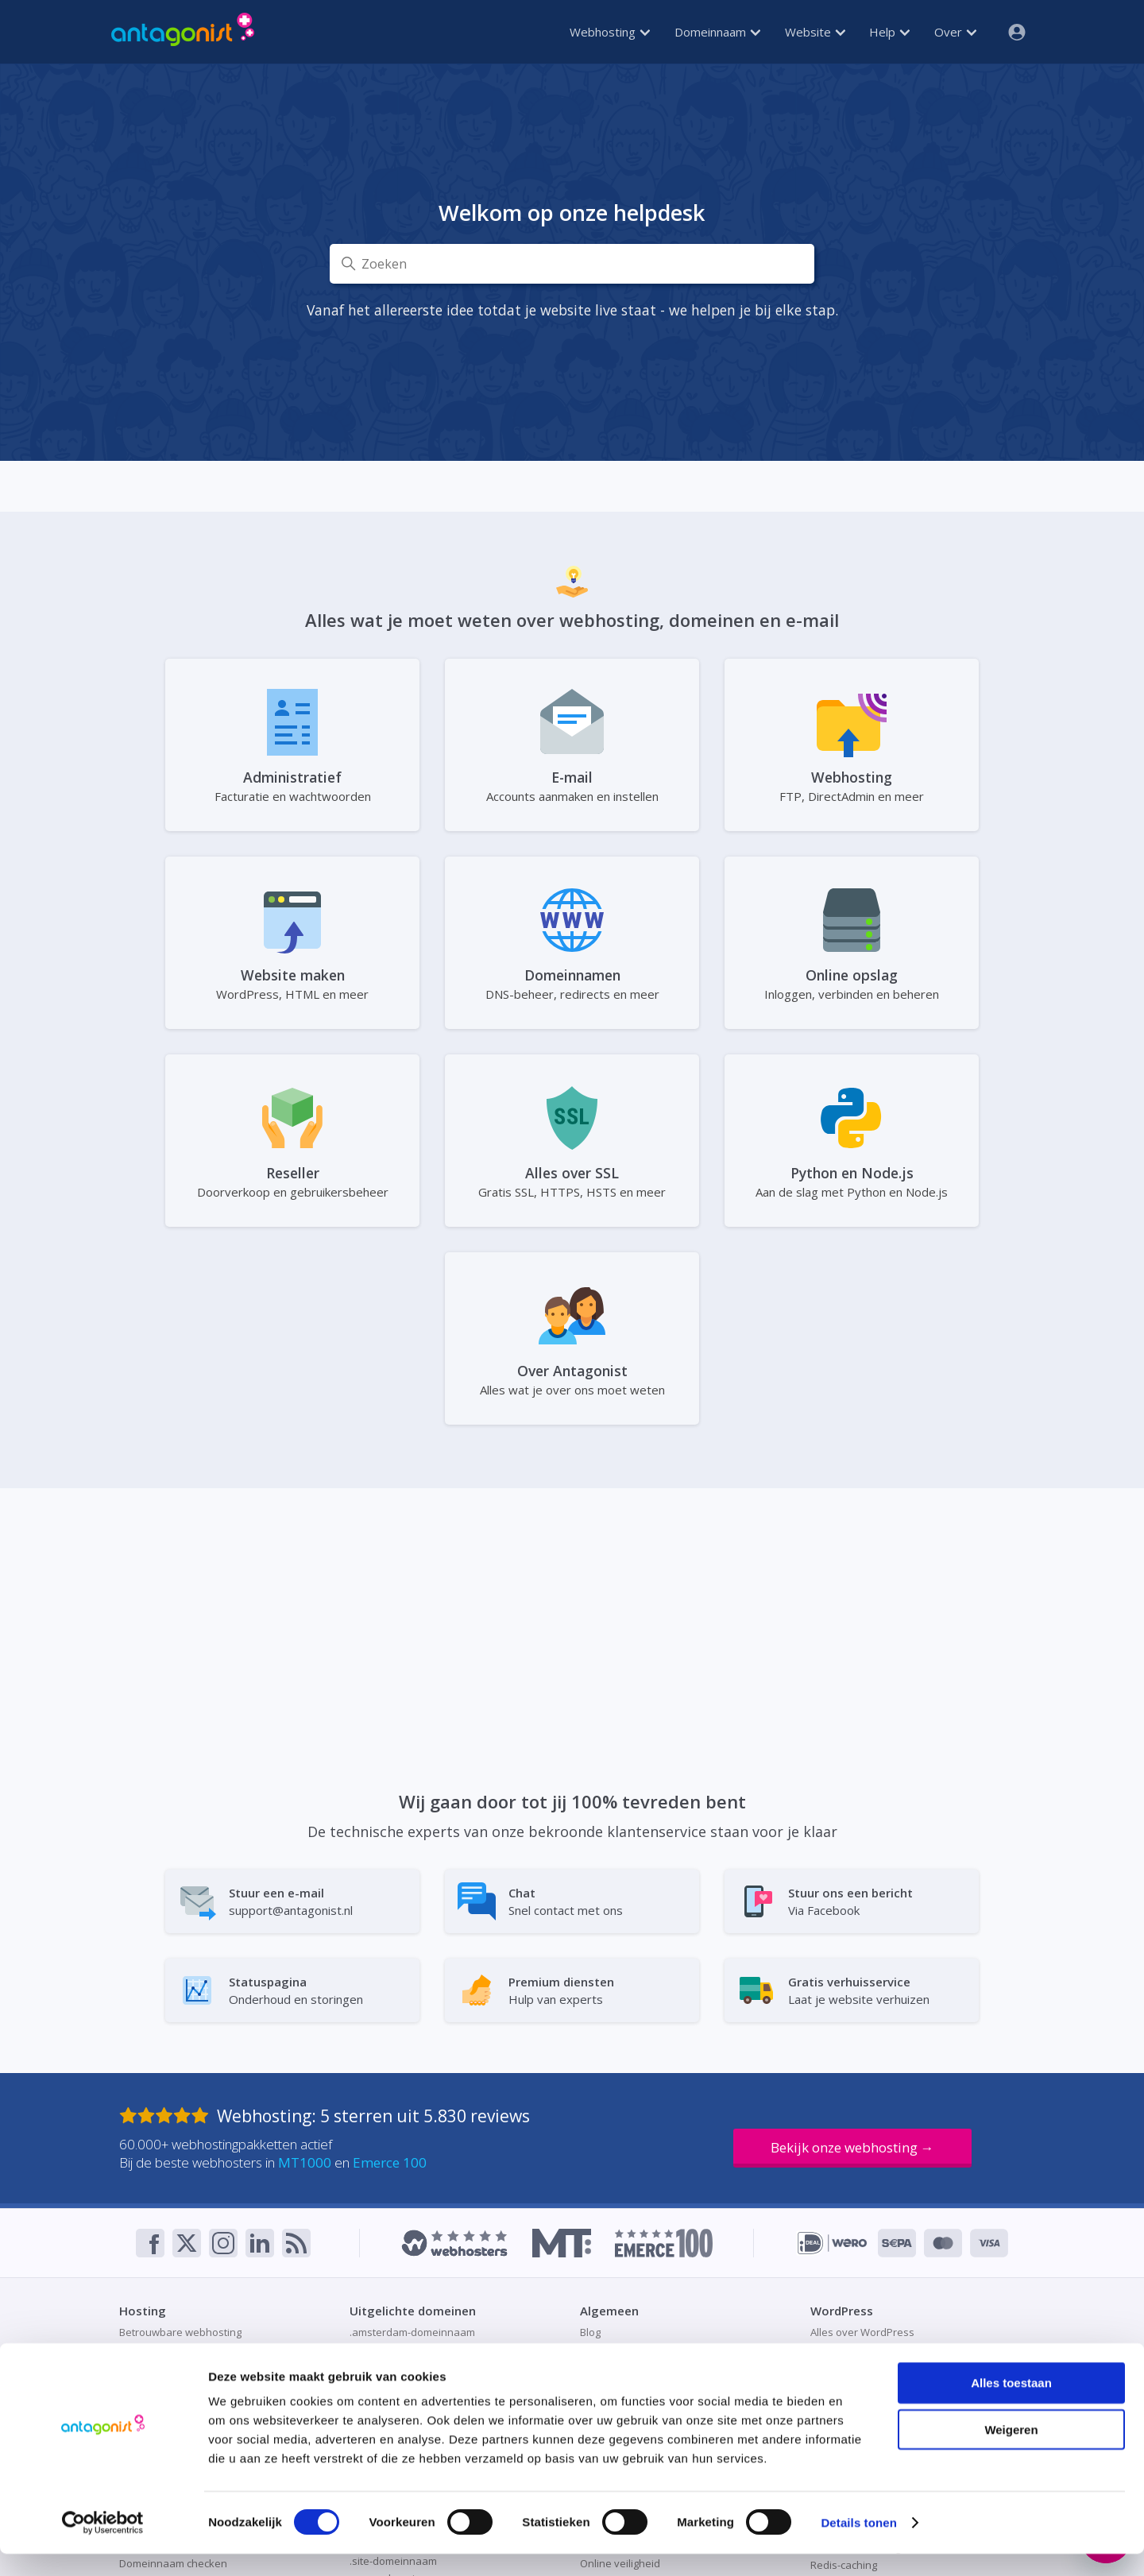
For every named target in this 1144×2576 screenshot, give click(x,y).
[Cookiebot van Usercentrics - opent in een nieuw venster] (102, 2545)
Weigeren (1011, 2451)
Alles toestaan (1011, 2405)
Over (955, 32)
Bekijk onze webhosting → (852, 2147)
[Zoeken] (572, 264)
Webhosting (610, 32)
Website (815, 32)
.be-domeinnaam (391, 2349)
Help (889, 32)
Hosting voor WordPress (869, 2349)
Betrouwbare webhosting (180, 2332)
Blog (590, 2332)
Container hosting (162, 2349)
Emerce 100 (390, 2162)
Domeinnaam (717, 32)
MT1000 (304, 2162)
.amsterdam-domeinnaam (412, 2332)
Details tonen (858, 2544)
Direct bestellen (617, 2349)
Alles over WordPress (862, 2332)
